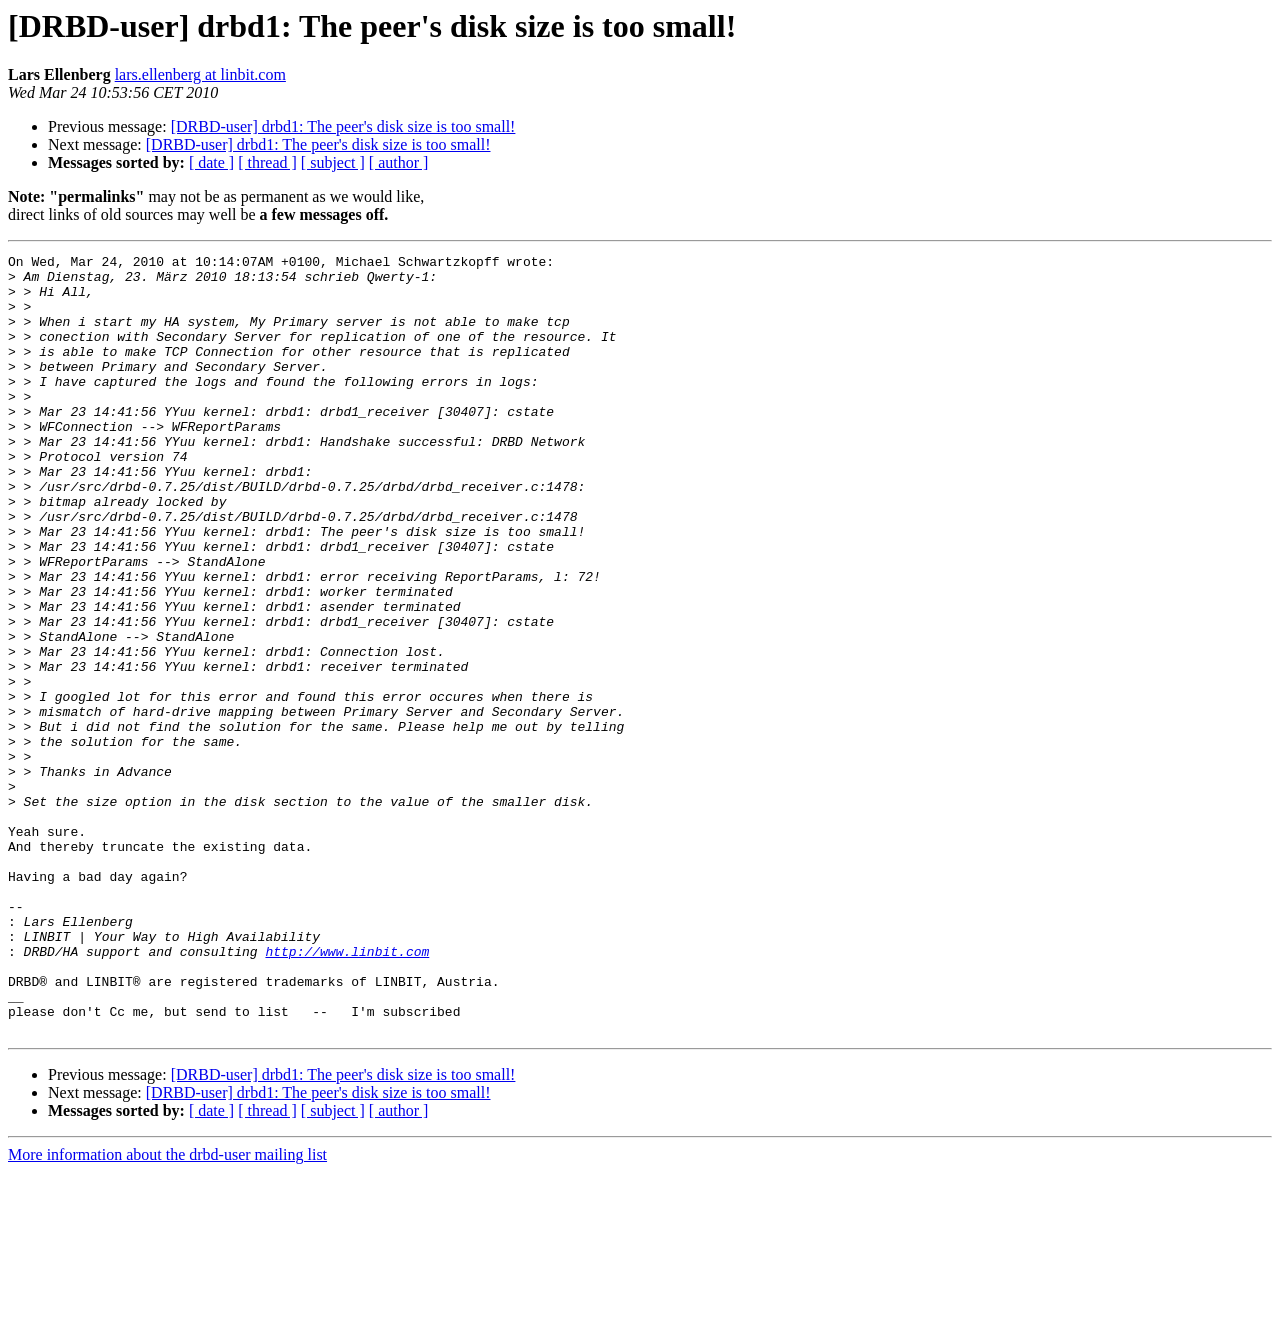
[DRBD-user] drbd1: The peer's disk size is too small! (343, 126)
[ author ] (399, 162)
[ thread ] (267, 162)
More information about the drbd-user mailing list (167, 1310)
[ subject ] (333, 162)
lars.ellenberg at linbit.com (200, 74)
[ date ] (211, 162)
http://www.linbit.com (347, 1092)
